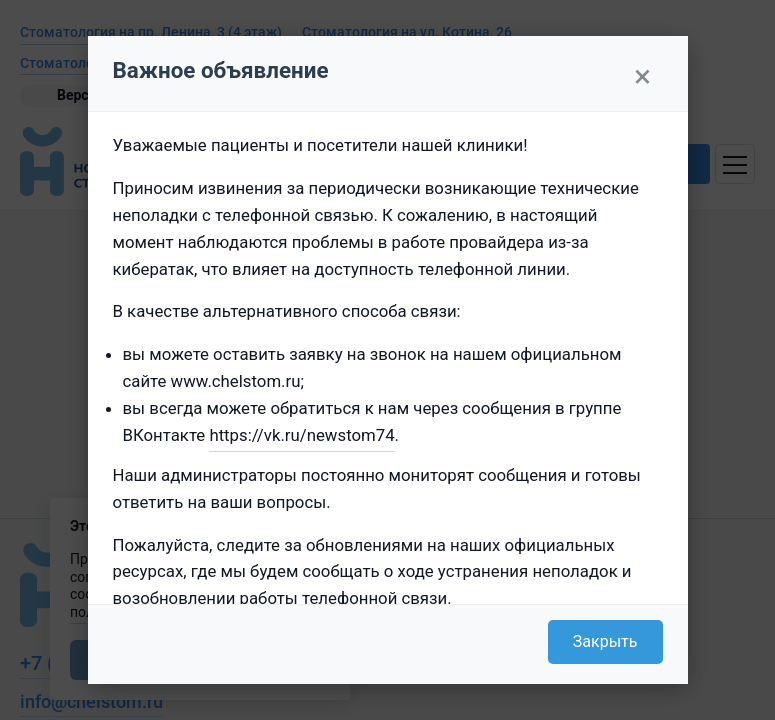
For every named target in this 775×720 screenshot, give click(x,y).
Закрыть (605, 641)
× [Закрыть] (642, 76)
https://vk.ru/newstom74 (301, 435)
